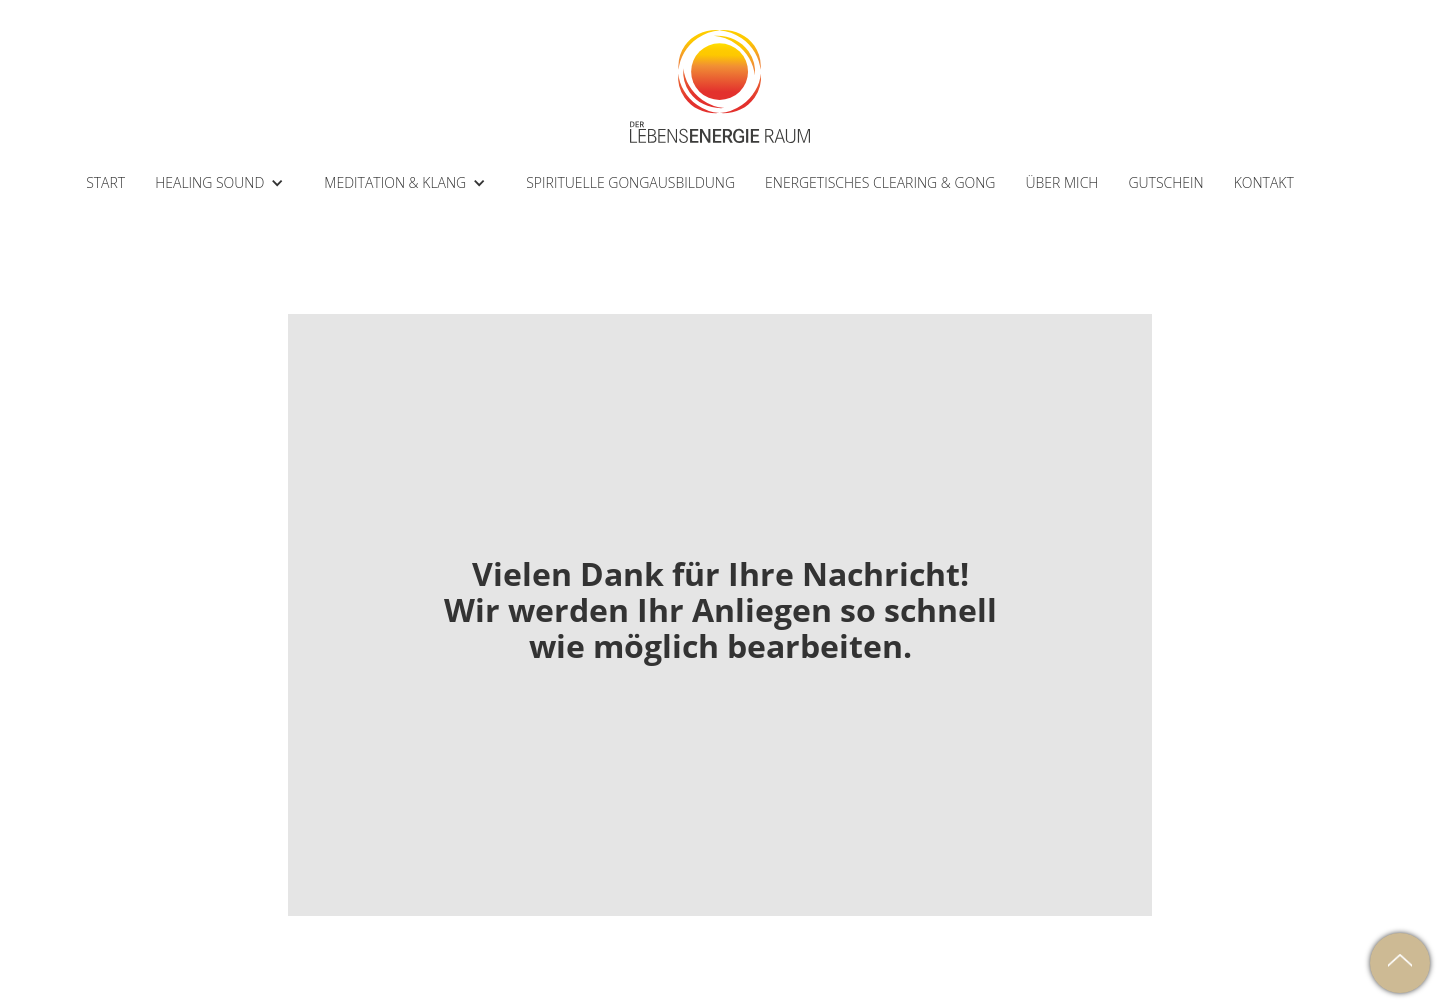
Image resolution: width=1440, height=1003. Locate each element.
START (105, 182)
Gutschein (1165, 182)
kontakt (1264, 182)
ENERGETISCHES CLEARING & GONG (880, 182)
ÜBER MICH (1061, 182)
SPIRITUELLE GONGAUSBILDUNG (630, 182)
